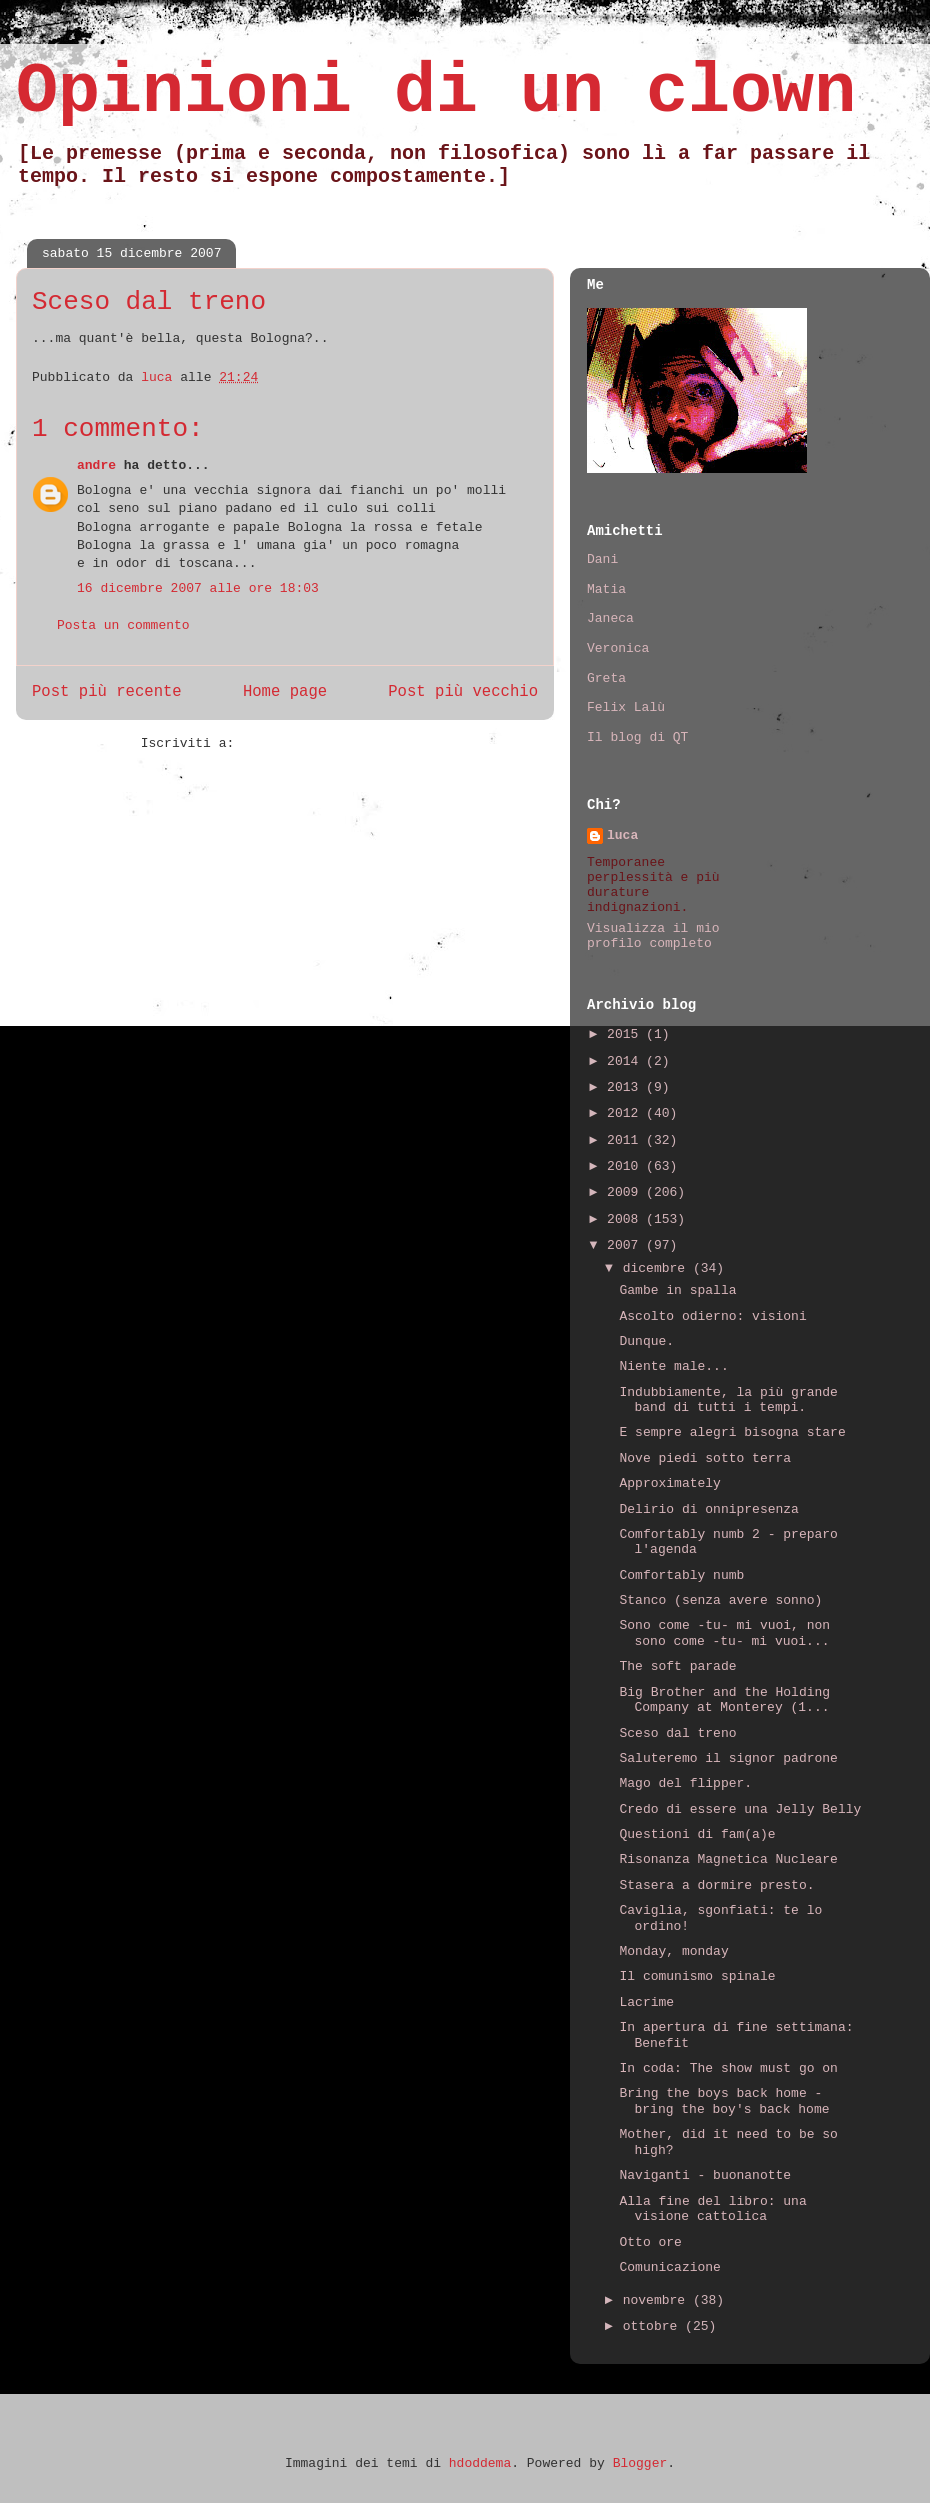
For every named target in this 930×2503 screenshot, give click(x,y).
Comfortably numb (681, 1575)
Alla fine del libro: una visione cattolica (712, 2209)
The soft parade (677, 1666)
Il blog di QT (637, 737)
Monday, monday (673, 1951)
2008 (626, 1219)
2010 (626, 1166)
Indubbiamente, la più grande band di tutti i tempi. (728, 1400)
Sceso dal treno (677, 1733)
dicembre (658, 1268)
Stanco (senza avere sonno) (720, 1600)
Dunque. (646, 1341)
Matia (606, 589)
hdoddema (480, 2463)
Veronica (618, 648)
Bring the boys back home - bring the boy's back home (724, 2101)
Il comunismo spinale (697, 1976)
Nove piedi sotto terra (705, 1458)
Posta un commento (123, 625)
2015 (626, 1034)
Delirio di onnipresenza (708, 1509)
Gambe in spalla (677, 1290)
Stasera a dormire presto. (716, 1885)
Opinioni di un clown (436, 92)
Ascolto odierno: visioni (712, 1316)
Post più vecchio (463, 692)
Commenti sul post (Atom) (335, 743)
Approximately (669, 1483)
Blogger (640, 2463)
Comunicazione (669, 2267)
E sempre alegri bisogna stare (732, 1432)
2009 (626, 1192)
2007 (626, 1245)
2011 (626, 1140)
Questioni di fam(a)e (697, 1834)
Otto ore (650, 2242)
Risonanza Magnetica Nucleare (728, 1859)
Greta (606, 678)
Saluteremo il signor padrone (728, 1758)
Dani (602, 559)
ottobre (654, 2326)
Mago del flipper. (685, 1783)
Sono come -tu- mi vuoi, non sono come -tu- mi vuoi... (724, 1633)
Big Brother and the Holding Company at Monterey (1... (724, 1700)
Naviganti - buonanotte (705, 2175)
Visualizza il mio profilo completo (653, 936)
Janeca (610, 618)
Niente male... (673, 1366)
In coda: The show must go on (728, 2068)
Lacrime (646, 2002)
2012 (626, 1113)
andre (96, 465)
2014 (626, 1061)
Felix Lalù (626, 707)
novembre (658, 2300)
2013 (626, 1087)
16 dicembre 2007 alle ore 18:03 (198, 588)
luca (622, 835)
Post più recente (107, 692)
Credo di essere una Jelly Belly (740, 1809)
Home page (285, 692)
